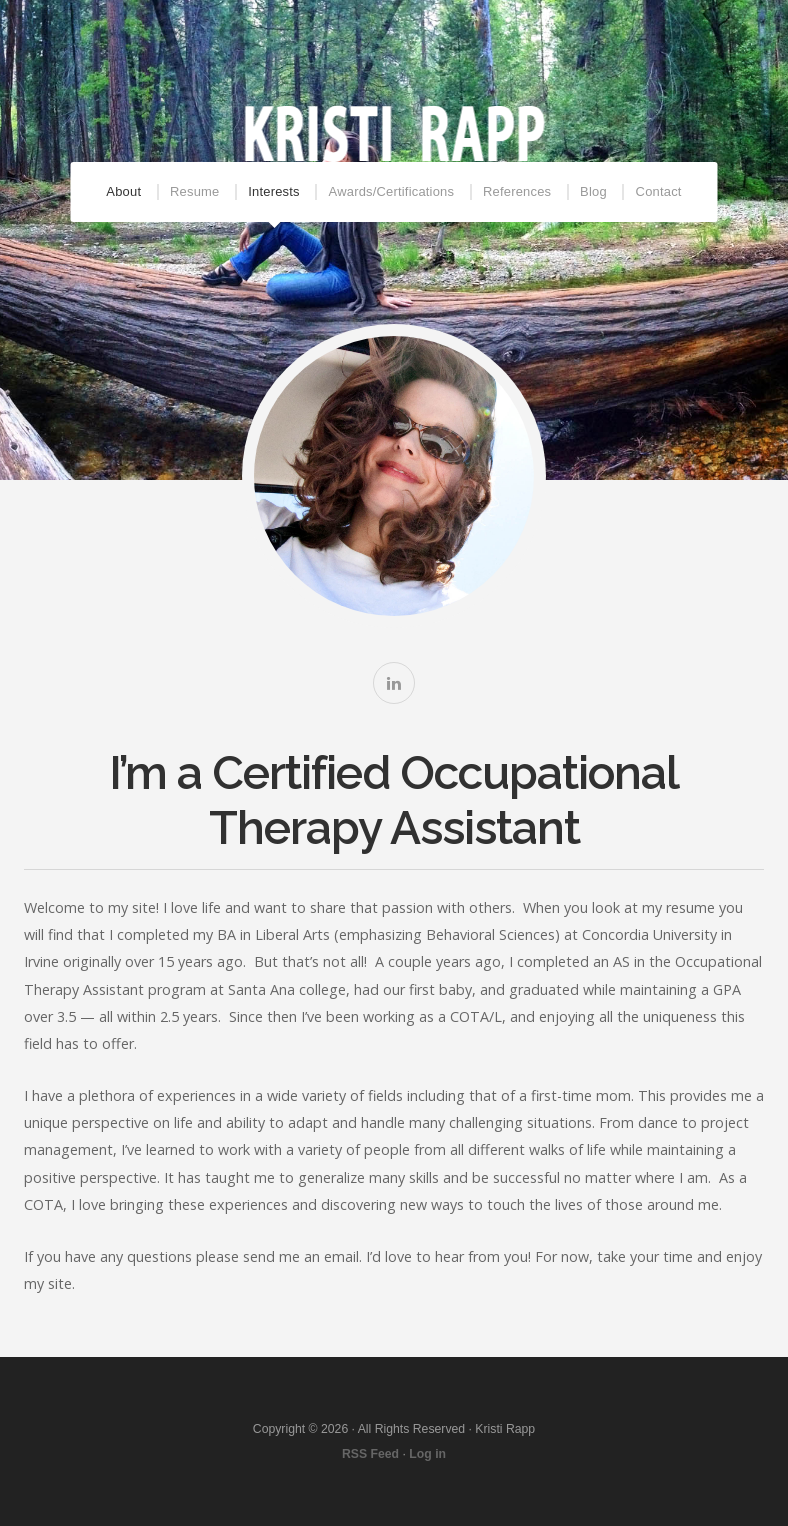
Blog (593, 191)
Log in (427, 1454)
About (123, 191)
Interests (273, 191)
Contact (659, 191)
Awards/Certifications (392, 191)
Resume (194, 191)
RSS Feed (370, 1454)
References (517, 191)
